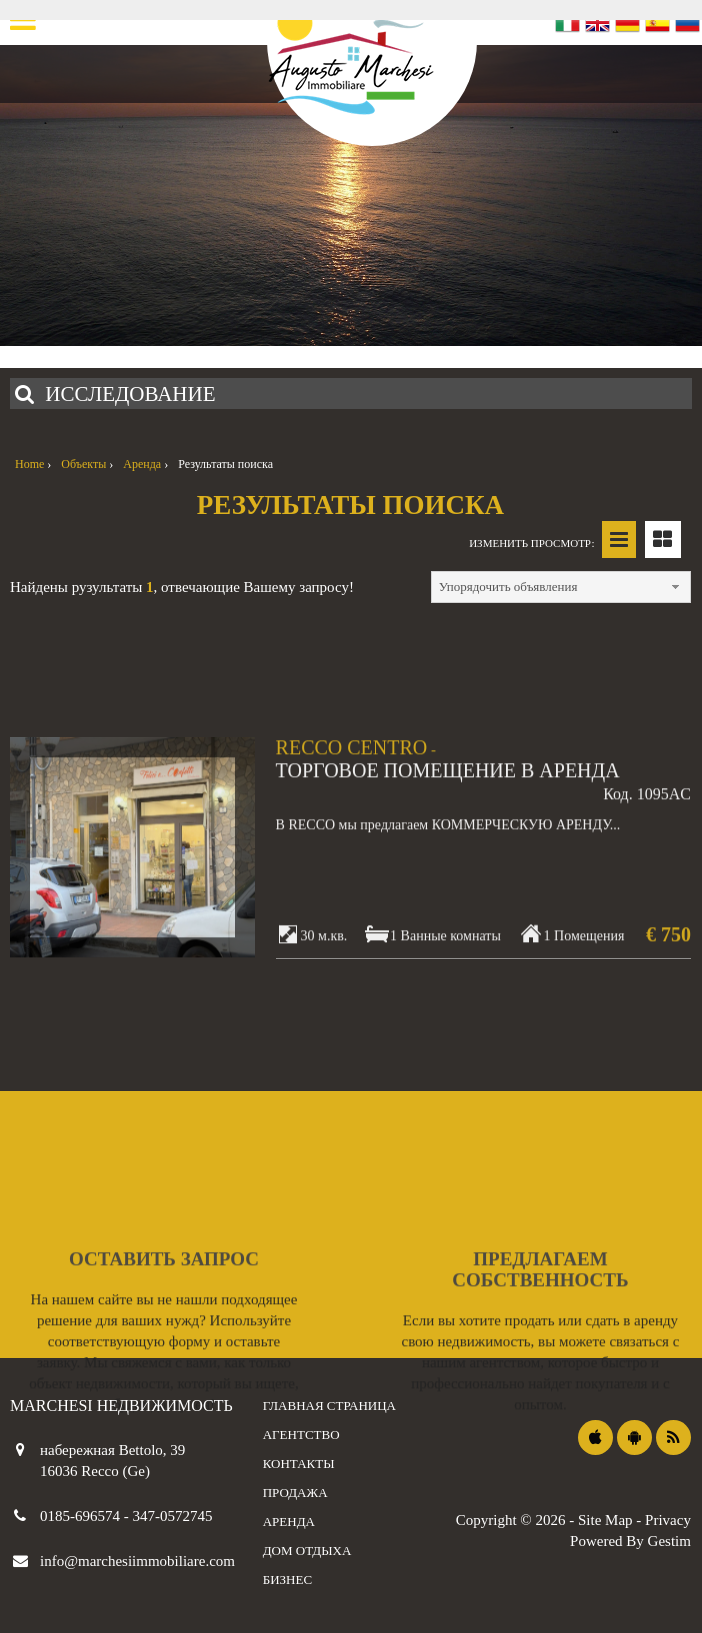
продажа (295, 1492)
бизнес (287, 1579)
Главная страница (329, 1405)
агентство (301, 1434)
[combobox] (561, 587)
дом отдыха (307, 1550)
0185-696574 (82, 1516)
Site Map (605, 1520)
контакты (299, 1463)
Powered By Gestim (630, 1541)
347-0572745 (173, 1516)
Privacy (668, 1520)
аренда (289, 1521)
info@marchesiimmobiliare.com (137, 1561)
